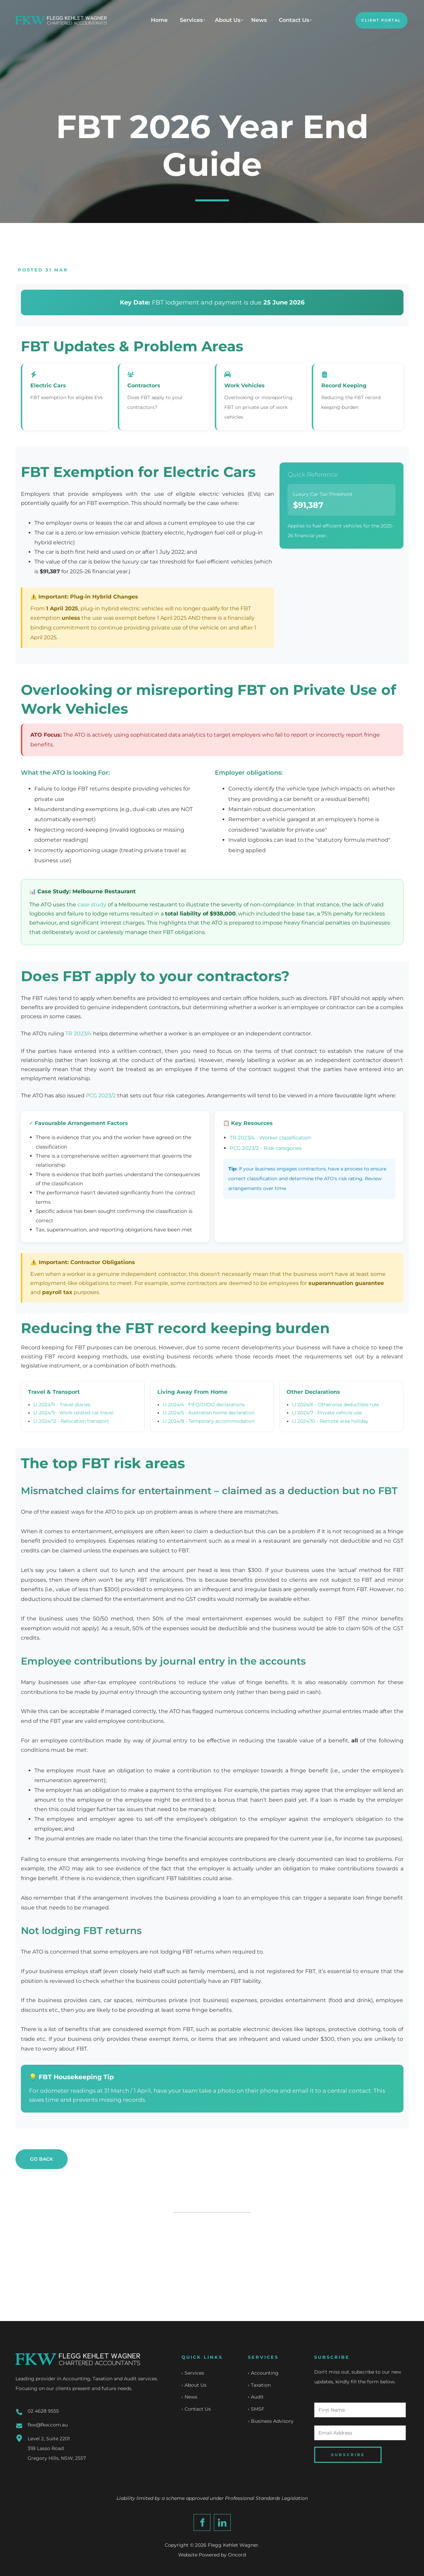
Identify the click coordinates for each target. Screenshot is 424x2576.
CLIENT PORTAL (376, 16)
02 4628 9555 (43, 2411)
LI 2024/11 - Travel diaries (61, 1404)
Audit (257, 2397)
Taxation (261, 2385)
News (259, 20)
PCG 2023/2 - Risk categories (265, 1148)
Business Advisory (272, 2422)
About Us (227, 20)
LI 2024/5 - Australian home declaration (209, 1412)
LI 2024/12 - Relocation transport (71, 1421)
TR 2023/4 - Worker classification (270, 1137)
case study (91, 904)
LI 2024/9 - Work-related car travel (73, 1412)
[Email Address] (360, 2432)
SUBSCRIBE (348, 2455)
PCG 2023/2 (101, 1095)
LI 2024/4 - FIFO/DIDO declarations (204, 1404)
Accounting (265, 2373)
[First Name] (360, 2410)
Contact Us (294, 20)
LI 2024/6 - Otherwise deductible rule (335, 1404)
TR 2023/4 (78, 1033)
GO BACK (27, 2154)
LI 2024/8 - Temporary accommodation (209, 1421)
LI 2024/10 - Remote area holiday (330, 1421)
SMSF (257, 2410)
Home (159, 20)
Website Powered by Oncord (212, 2555)
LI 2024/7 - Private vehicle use (327, 1412)
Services (191, 20)
